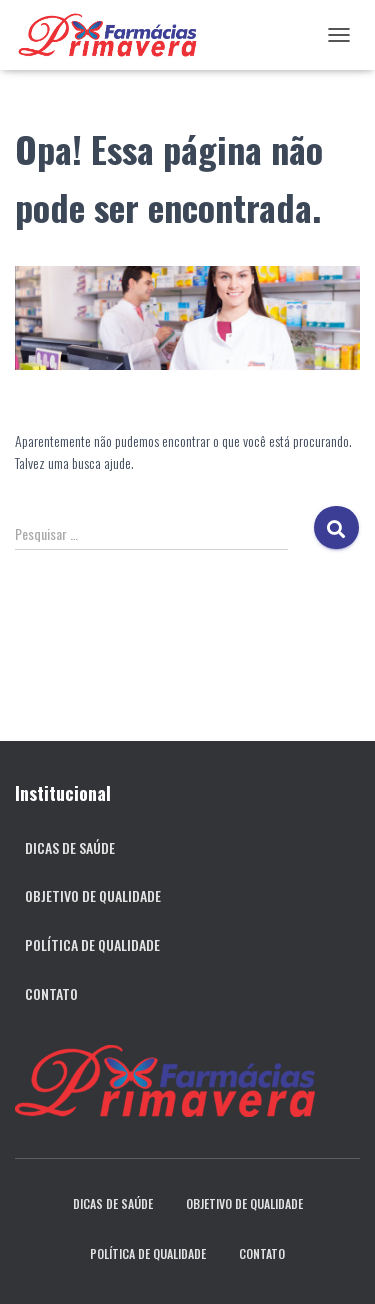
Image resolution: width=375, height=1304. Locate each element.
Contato (51, 993)
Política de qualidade (92, 944)
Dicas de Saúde (70, 847)
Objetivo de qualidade (93, 895)
